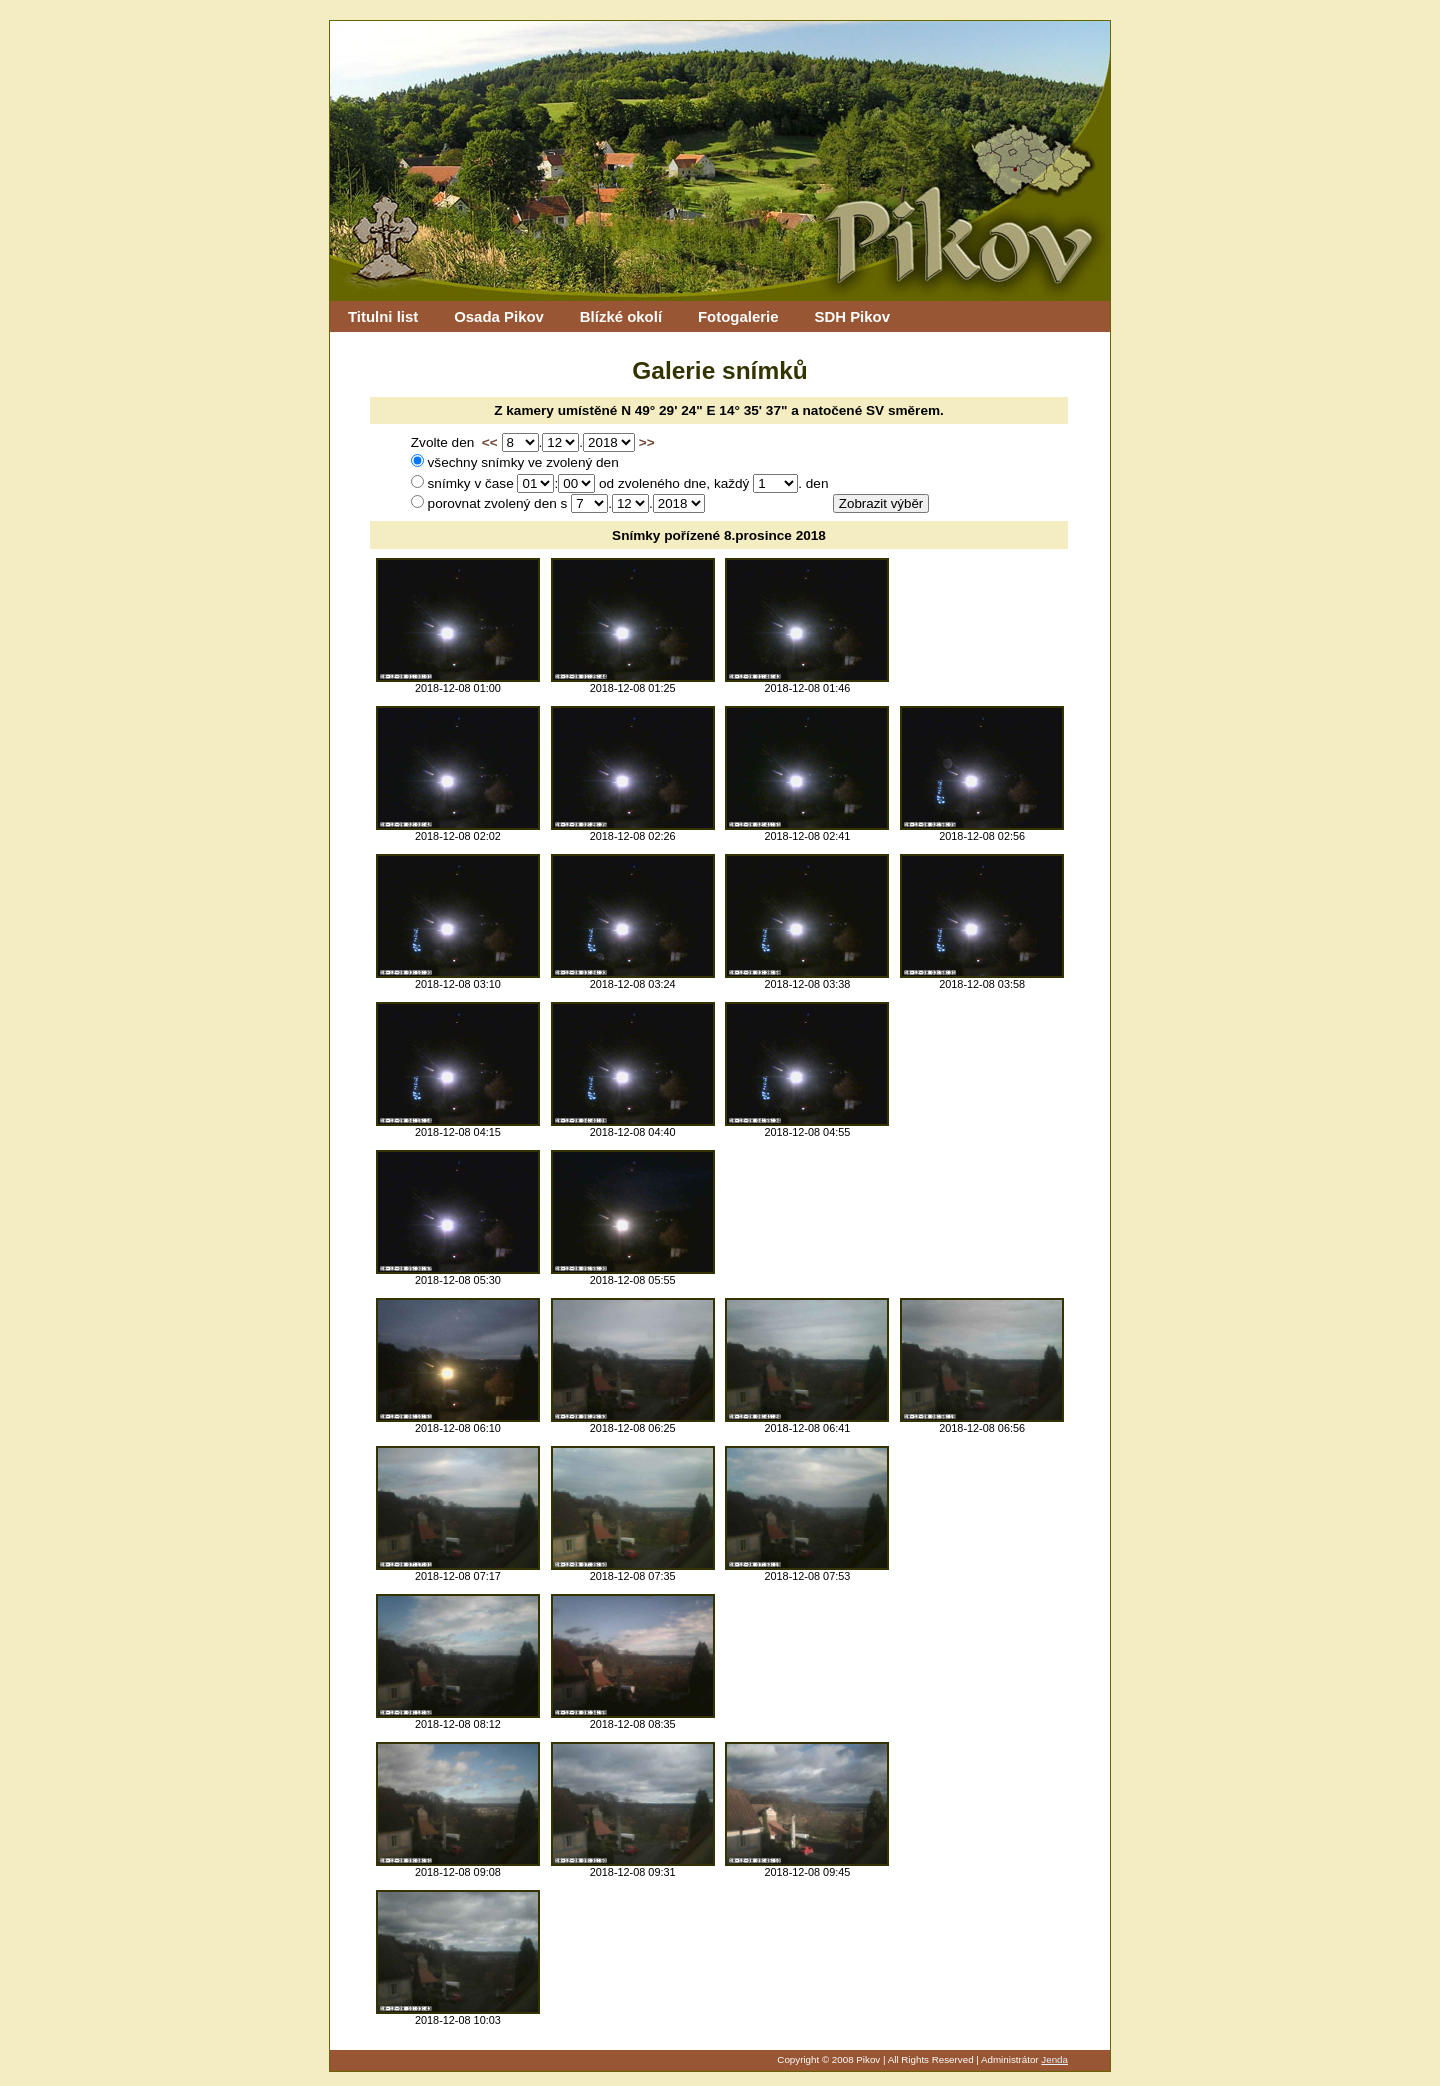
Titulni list (383, 316)
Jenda (1054, 2059)
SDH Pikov (852, 316)
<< (490, 442)
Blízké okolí (621, 316)
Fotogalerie (738, 316)
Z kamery (524, 410)
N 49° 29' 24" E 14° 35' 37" (704, 410)
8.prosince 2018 (775, 535)
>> (647, 442)
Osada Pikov (499, 316)
